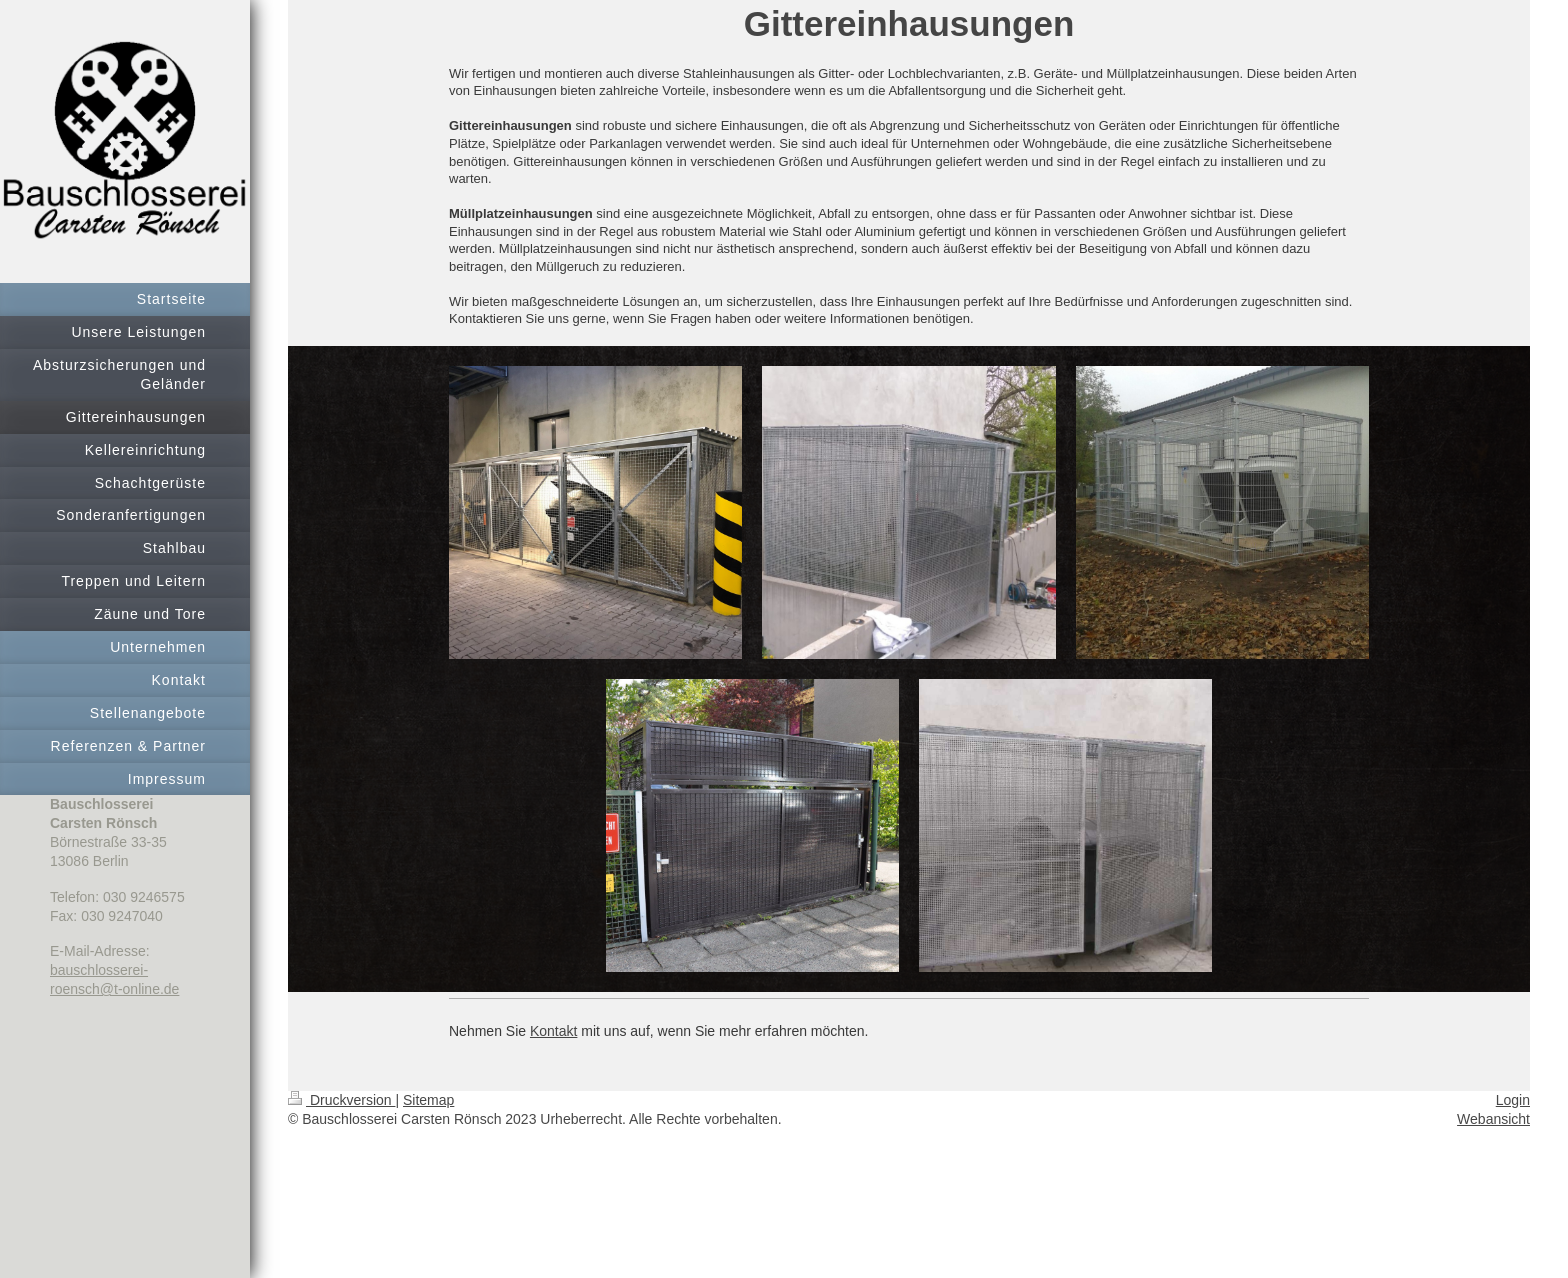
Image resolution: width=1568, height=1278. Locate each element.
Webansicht (1493, 1119)
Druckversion (341, 1100)
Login (1513, 1100)
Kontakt (553, 1031)
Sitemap (428, 1100)
